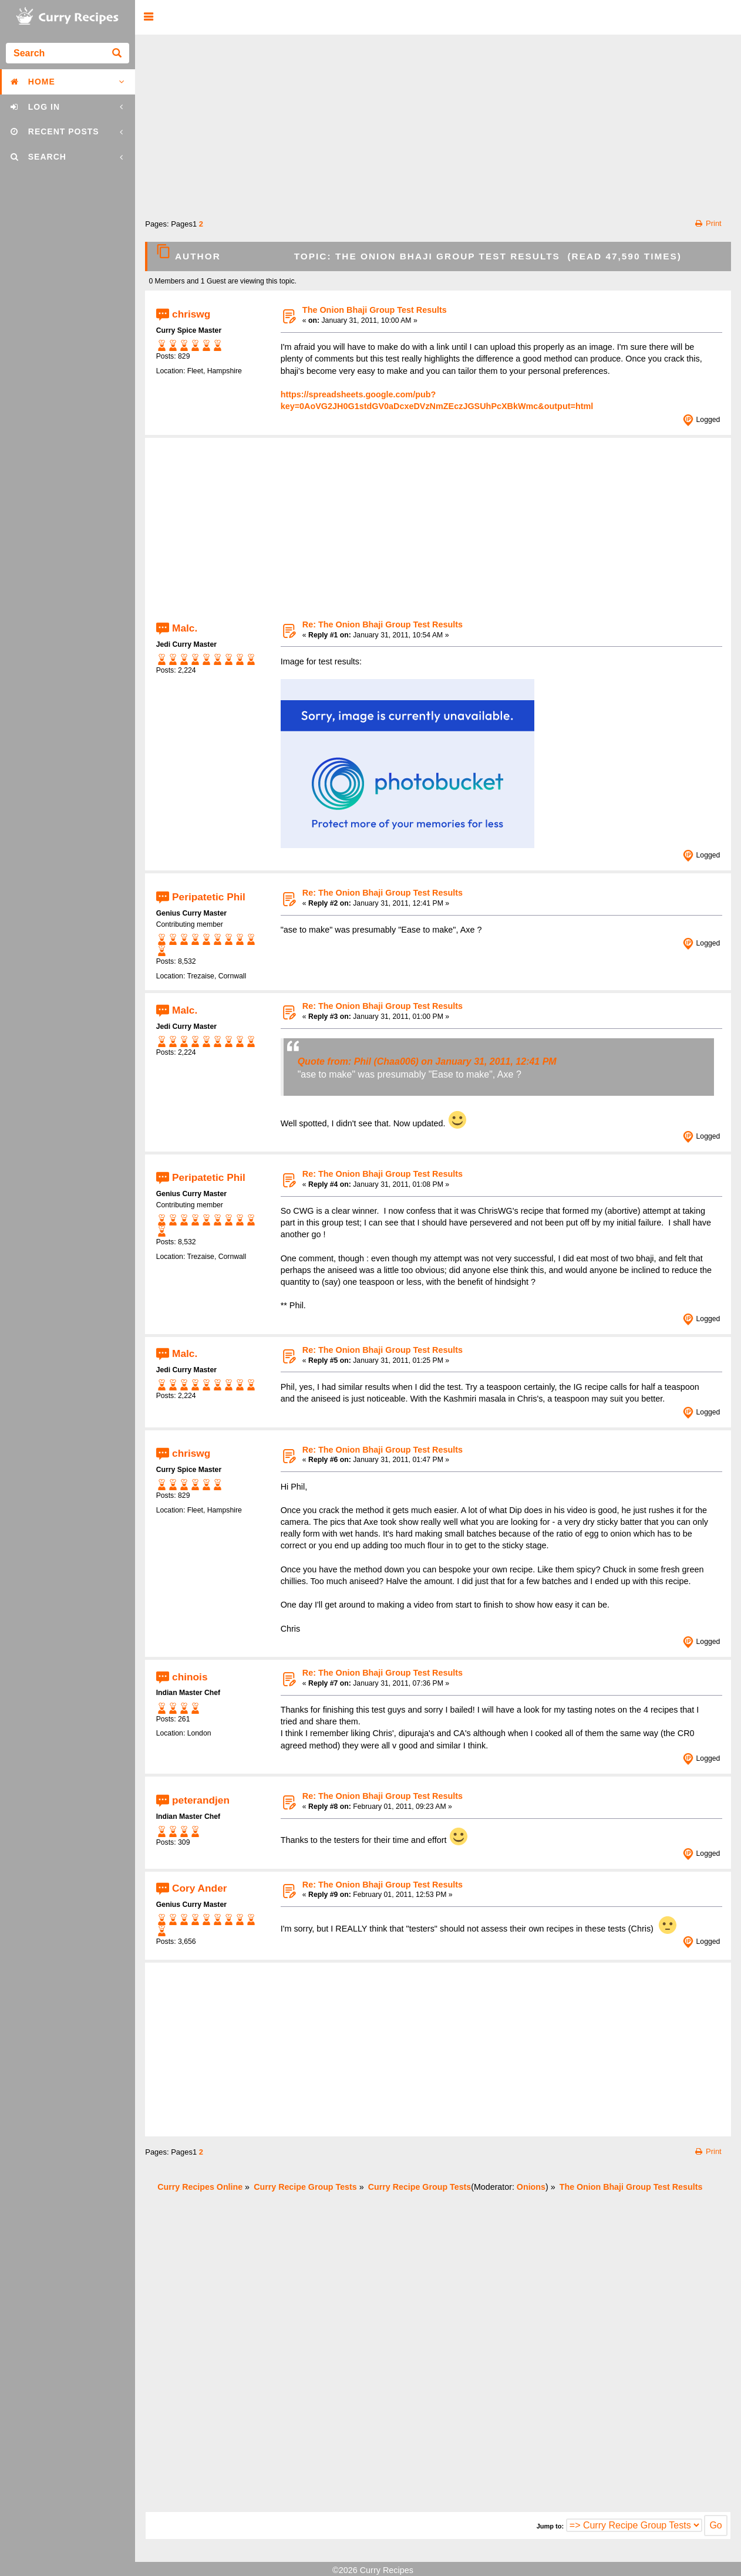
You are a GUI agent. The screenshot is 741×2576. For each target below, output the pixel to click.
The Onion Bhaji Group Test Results (374, 310)
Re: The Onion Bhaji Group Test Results (382, 624)
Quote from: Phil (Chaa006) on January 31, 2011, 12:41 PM (427, 1061)
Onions (531, 2187)
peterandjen (201, 1799)
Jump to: (550, 2526)
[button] (148, 17)
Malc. (184, 628)
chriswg (191, 313)
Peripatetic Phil (208, 896)
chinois (189, 1676)
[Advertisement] (438, 123)
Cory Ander (199, 1888)
